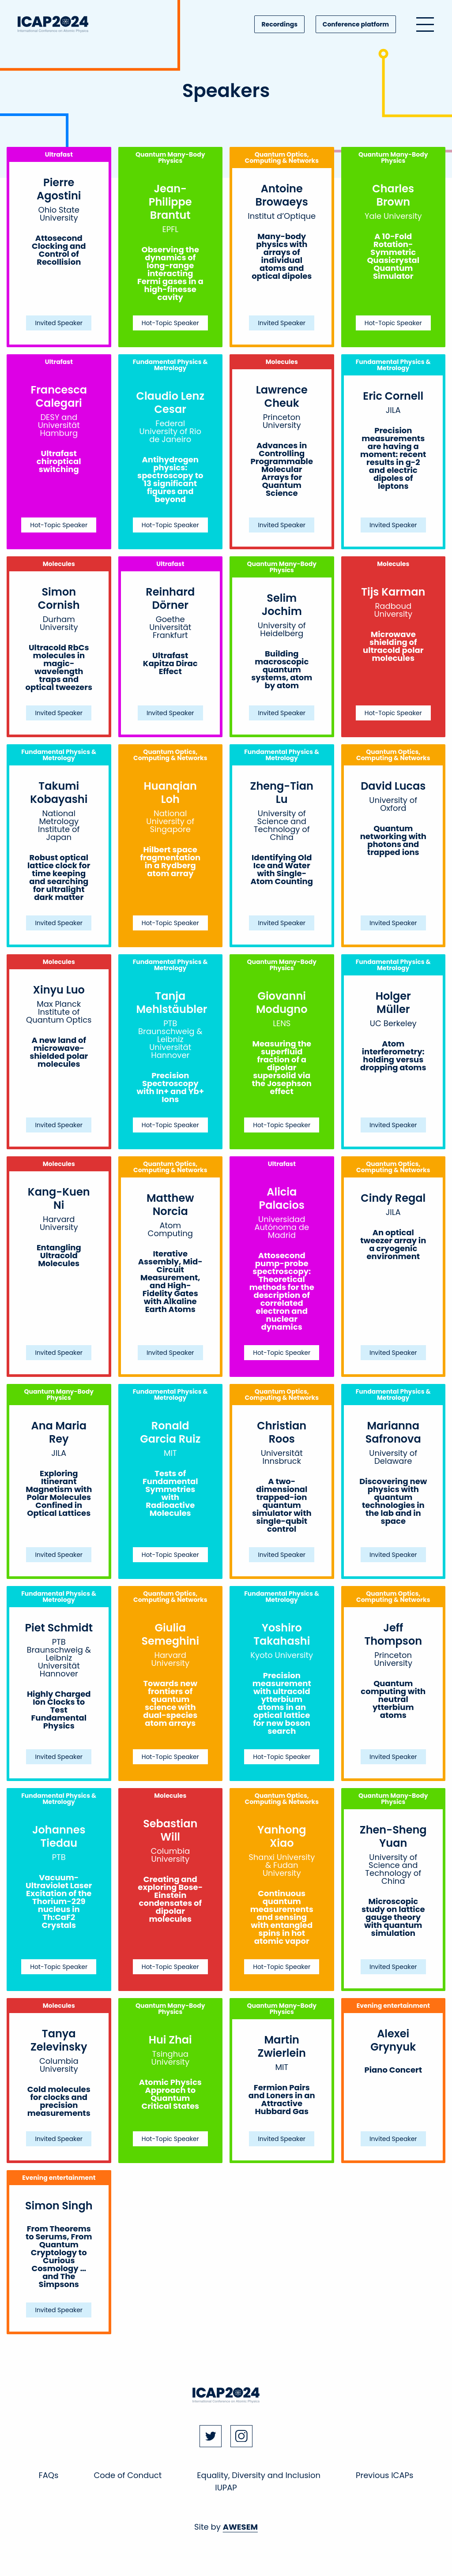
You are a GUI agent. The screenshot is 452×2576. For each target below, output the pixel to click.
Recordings (279, 24)
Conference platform (356, 24)
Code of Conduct (128, 2475)
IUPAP (226, 2487)
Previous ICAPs (384, 2475)
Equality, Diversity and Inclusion (258, 2475)
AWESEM (240, 2526)
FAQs (49, 2475)
